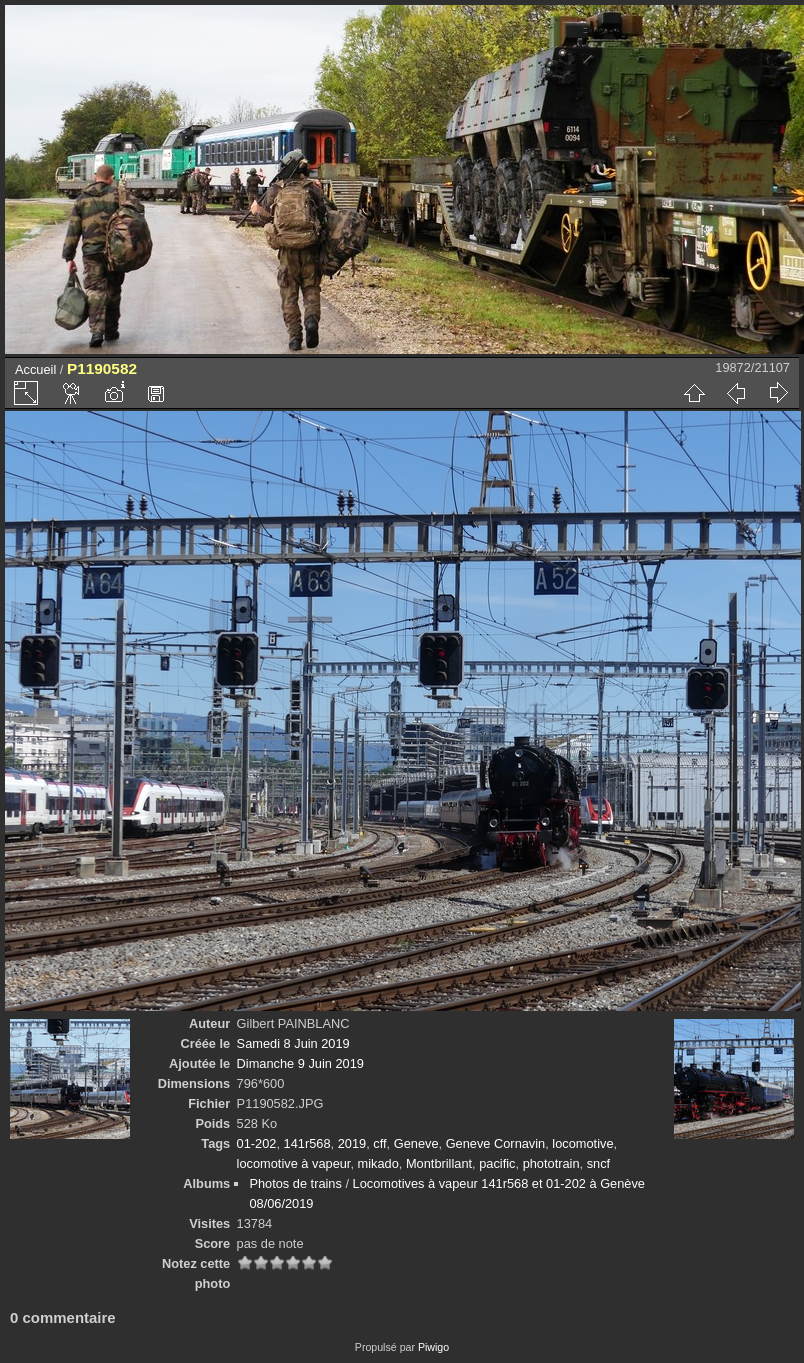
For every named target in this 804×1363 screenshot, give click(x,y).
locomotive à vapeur (294, 1163)
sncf (598, 1163)
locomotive (582, 1143)
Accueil (35, 369)
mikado (378, 1163)
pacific (497, 1163)
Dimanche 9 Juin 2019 (300, 1063)
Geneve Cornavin (496, 1143)
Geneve (416, 1143)
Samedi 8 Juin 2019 (293, 1043)
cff (379, 1143)
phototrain (551, 1163)
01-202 (257, 1143)
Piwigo (433, 1347)
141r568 (307, 1143)
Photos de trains (295, 1183)
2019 (352, 1143)
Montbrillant (439, 1163)
